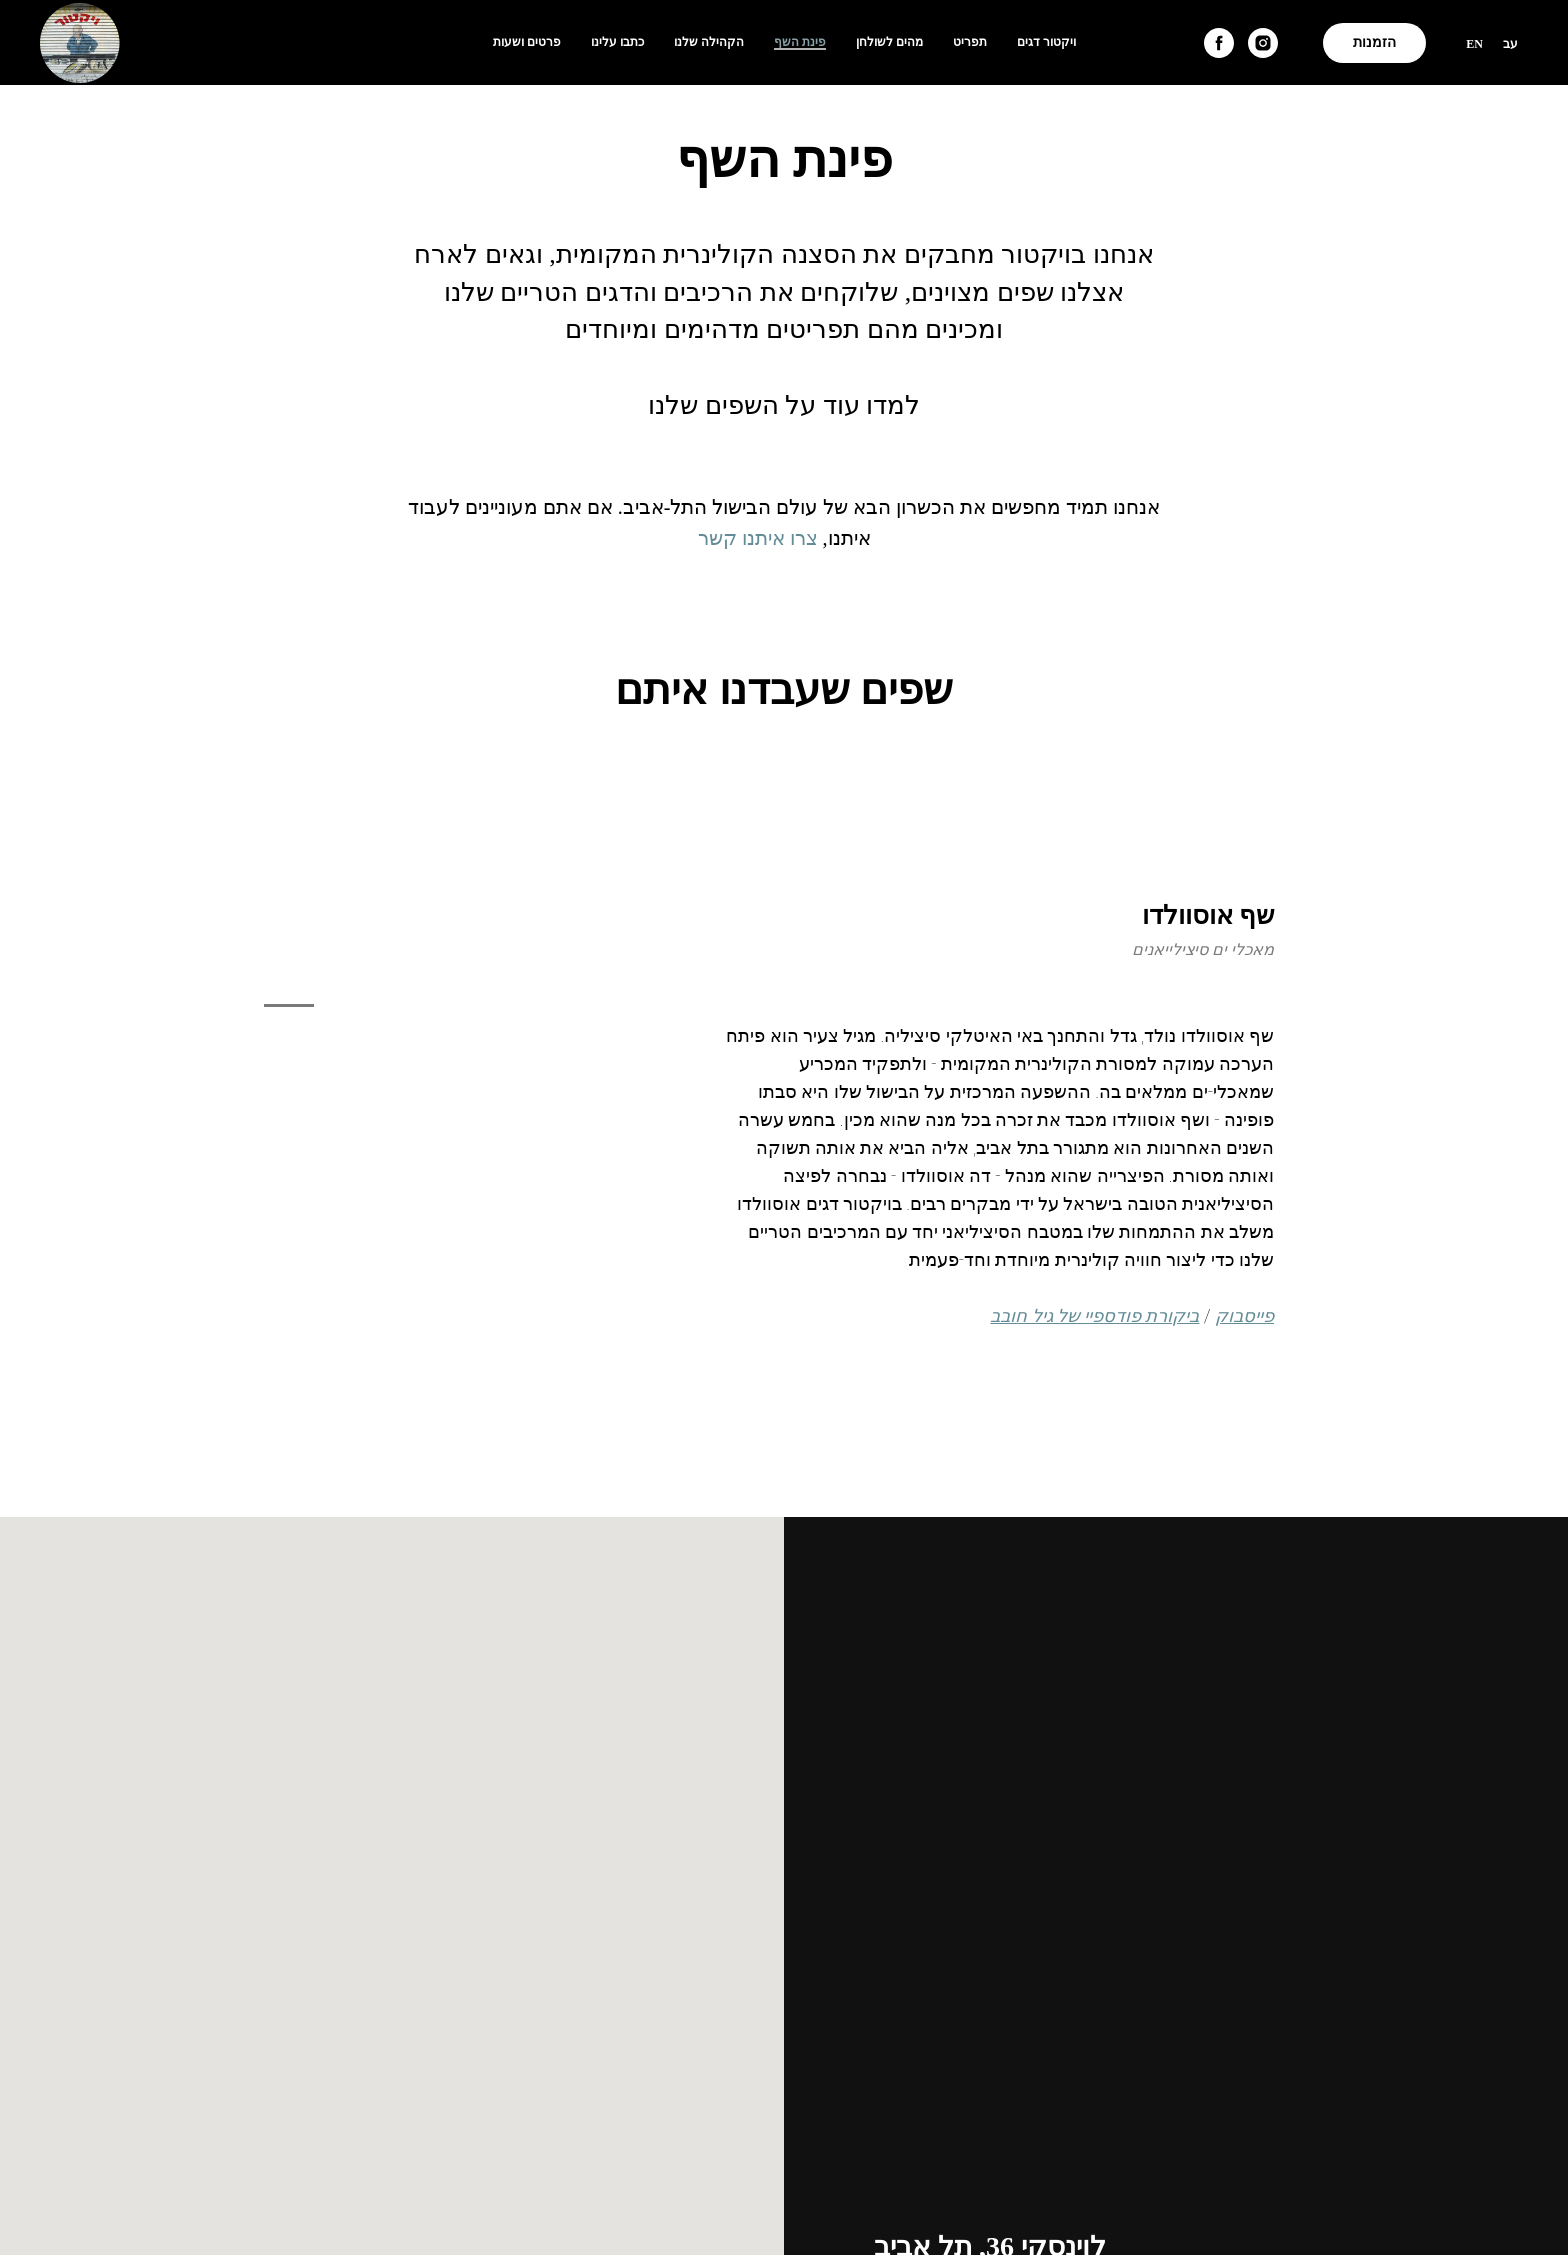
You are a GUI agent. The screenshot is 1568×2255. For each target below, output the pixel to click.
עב (1510, 44)
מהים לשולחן (889, 42)
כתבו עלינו (617, 42)
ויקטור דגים (1046, 42)
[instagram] (1263, 43)
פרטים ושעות (527, 42)
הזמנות (1374, 42)
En (1474, 44)
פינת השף (800, 42)
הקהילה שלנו (709, 42)
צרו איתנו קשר (758, 538)
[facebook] (1219, 43)
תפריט (970, 42)
